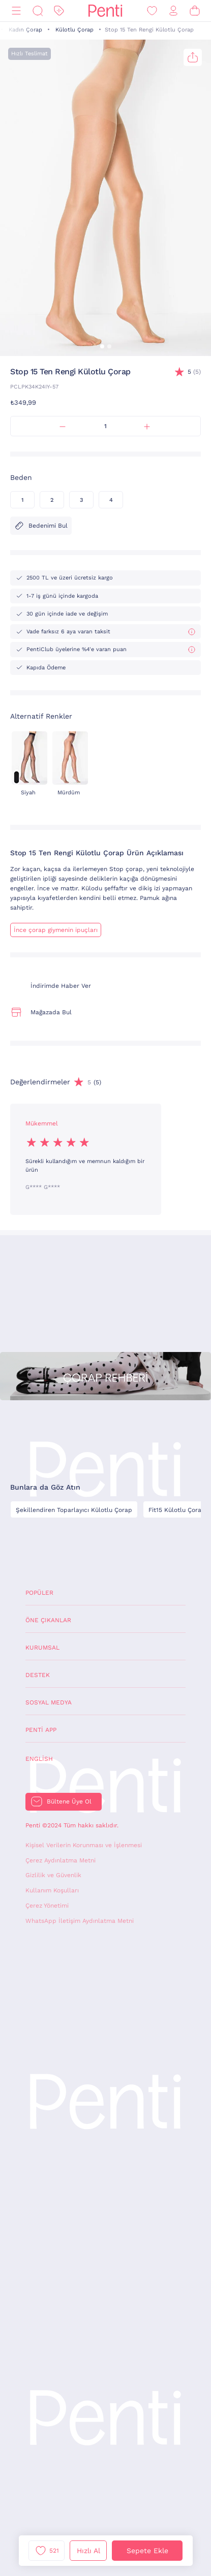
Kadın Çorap (25, 29)
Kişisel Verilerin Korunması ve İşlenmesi (83, 1845)
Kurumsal (42, 1647)
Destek (37, 1675)
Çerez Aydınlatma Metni (60, 1860)
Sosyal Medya (48, 1702)
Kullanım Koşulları (52, 1890)
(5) (194, 372)
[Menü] (16, 11)
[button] (102, 346)
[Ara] (38, 11)
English (39, 1758)
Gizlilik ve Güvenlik (53, 1875)
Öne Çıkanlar (48, 1620)
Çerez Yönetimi (47, 1905)
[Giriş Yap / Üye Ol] (173, 11)
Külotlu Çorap (74, 29)
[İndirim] (59, 11)
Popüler (39, 1592)
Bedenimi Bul (41, 526)
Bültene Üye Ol (69, 1801)
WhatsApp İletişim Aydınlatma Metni (79, 1920)
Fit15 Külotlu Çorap (176, 1510)
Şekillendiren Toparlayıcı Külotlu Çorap (74, 1510)
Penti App (40, 1729)
